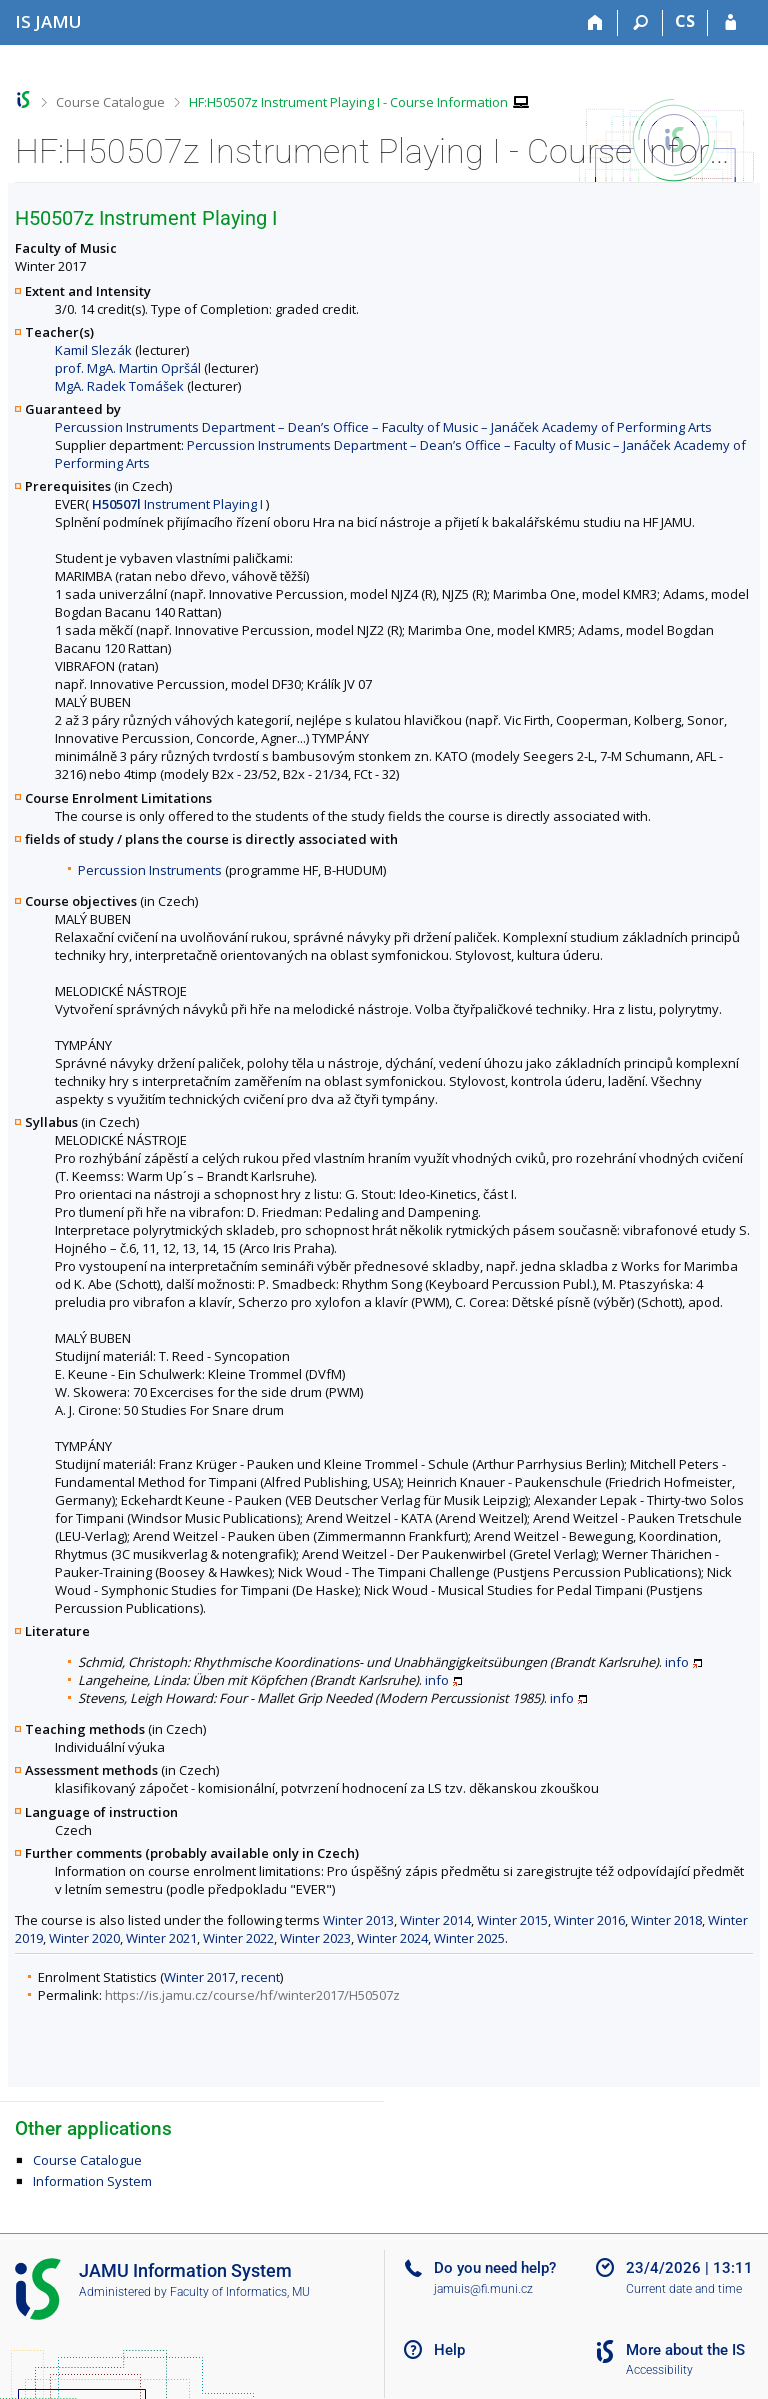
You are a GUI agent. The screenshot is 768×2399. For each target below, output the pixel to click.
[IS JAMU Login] (730, 23)
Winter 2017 (199, 1977)
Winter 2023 (315, 1938)
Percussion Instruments (150, 870)
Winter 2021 (161, 1938)
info (677, 1662)
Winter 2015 (512, 1920)
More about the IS (685, 2350)
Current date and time (684, 2289)
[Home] (595, 23)
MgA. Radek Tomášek (119, 386)
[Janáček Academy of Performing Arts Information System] (48, 21)
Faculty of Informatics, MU (240, 2292)
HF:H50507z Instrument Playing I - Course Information (348, 102)
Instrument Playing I (177, 504)
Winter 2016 (589, 1920)
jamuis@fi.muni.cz (483, 2289)
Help (449, 2350)
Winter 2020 (84, 1938)
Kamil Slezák (93, 350)
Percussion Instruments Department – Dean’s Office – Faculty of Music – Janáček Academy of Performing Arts (383, 427)
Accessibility (659, 2370)
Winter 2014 (435, 1920)
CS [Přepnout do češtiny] (685, 21)
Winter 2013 (358, 1920)
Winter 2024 (392, 1938)
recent (260, 1977)
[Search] (640, 23)
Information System (92, 2181)
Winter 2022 (238, 1938)
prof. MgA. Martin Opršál (128, 368)
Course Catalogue (110, 102)
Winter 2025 (469, 1938)
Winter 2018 (666, 1920)
